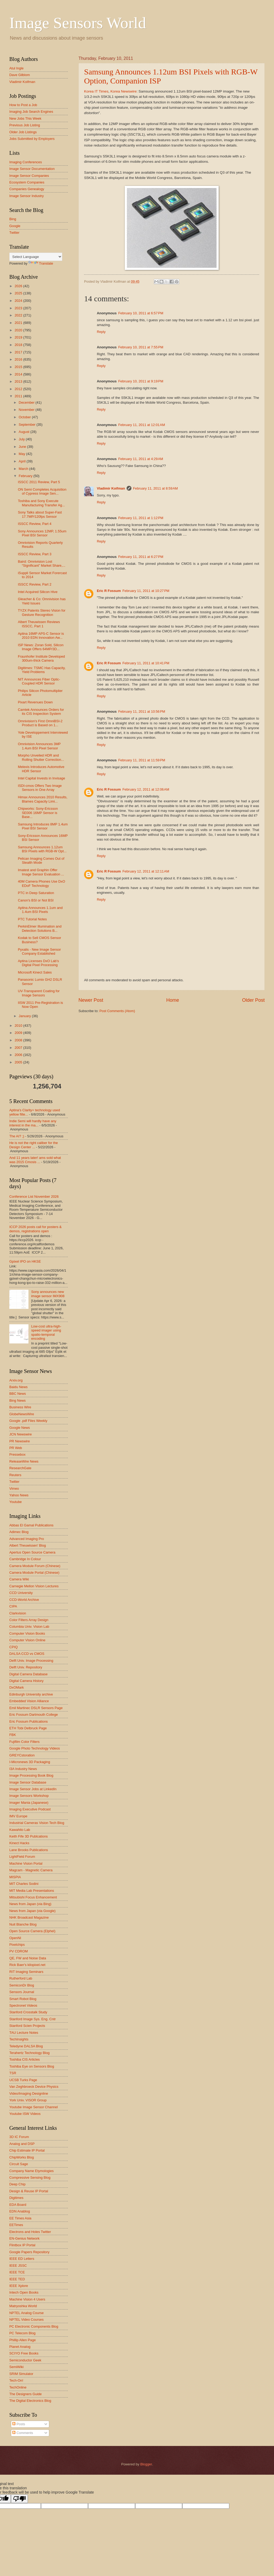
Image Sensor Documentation (32, 169)
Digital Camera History (26, 1681)
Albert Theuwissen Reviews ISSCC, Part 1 (39, 624)
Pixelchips (17, 1945)
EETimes (16, 2225)
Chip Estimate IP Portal (27, 2150)
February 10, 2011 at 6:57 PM (140, 313)
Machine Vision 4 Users (27, 2299)
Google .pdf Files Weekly (28, 1421)
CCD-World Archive (24, 1600)
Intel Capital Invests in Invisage (41, 778)
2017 (19, 352)
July (22, 439)
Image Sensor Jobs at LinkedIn (33, 1789)
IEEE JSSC (18, 2266)
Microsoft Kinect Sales (35, 972)
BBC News (17, 1394)
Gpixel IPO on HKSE (25, 1261)
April (22, 461)
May (22, 454)
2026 (19, 286)
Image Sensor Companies (29, 176)
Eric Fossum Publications (28, 1721)
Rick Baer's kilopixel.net (27, 1965)
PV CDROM (18, 1951)
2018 (19, 345)
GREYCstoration (22, 1755)
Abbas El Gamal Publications (31, 1525)
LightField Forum (22, 1857)
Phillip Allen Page (22, 2340)
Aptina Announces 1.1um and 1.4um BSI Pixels (40, 910)
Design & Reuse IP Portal (28, 2191)
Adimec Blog (18, 1532)
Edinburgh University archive (31, 1694)
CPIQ (13, 1647)
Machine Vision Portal (25, 1863)
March (24, 469)
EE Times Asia (20, 2218)
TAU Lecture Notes (23, 2033)
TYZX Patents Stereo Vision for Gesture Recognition (41, 612)
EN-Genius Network (24, 2238)
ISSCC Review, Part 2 (34, 584)
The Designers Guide (25, 2394)
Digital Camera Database (28, 1674)
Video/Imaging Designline (28, 2093)
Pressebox (17, 1454)
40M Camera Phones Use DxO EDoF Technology (41, 883)
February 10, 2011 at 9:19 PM (140, 381)
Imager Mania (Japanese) (28, 1803)
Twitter (14, 233)
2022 (19, 315)
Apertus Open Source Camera (32, 1552)
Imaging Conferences (25, 162)
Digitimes (16, 2198)
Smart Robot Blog (22, 1999)
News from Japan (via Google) (32, 1911)
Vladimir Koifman (111, 488)
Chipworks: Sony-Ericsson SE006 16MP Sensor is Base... (38, 813)
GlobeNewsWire (21, 1414)
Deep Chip (17, 2184)
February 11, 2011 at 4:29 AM (140, 459)
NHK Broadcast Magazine (29, 1917)
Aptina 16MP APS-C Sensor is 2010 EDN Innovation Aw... (41, 636)
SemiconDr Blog (21, 1985)
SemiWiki (16, 2367)
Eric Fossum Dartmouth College (33, 1715)
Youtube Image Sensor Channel (33, 2107)
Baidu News (18, 1387)
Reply (101, 332)
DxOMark (16, 1687)
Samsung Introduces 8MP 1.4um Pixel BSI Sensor (43, 826)
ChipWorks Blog (21, 2157)
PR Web (15, 1448)
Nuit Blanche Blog (22, 1924)
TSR (12, 2073)
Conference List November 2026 (34, 1197)
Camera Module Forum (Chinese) (34, 1566)
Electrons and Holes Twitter (30, 2232)
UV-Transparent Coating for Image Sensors (39, 993)
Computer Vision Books (27, 1633)
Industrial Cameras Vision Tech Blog (36, 1823)
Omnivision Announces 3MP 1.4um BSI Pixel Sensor (39, 746)
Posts (18, 2424)
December (27, 402)
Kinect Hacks (19, 1843)
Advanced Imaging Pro (26, 1539)
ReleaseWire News (23, 1461)
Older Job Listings (23, 132)
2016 (19, 359)
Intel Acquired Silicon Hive (37, 592)
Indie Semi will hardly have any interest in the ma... (32, 1123)
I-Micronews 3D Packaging (29, 1762)
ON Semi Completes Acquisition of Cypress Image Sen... (42, 491)
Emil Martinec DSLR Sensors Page (36, 1708)
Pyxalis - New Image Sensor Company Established (39, 951)
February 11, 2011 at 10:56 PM (141, 711)
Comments (22, 2433)
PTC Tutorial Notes (32, 919)
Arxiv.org (16, 1380)
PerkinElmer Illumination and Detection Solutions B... (39, 928)
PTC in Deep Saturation (36, 893)
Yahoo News (18, 1495)
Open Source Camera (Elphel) (32, 1931)
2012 (19, 389)
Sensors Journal (21, 1992)
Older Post (253, 1000)
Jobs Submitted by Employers (32, 139)
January (25, 1016)
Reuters (15, 1475)
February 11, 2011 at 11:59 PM (141, 760)
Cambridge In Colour (25, 1559)
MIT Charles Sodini (23, 1884)
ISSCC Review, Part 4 (34, 524)
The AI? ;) (16, 1136)
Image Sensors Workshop (29, 1796)
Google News (19, 1428)
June (23, 447)
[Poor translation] (19, 2498)
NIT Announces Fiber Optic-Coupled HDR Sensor (39, 681)
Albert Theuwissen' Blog (27, 1545)
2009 (19, 1033)
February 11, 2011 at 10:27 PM (145, 591)
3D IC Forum (19, 2137)
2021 (19, 323)
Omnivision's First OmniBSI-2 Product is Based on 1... (40, 723)
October (25, 417)
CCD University (21, 1593)
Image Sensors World (77, 23)
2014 (19, 374)
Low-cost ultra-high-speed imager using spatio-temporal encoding (46, 1332)
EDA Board (17, 2205)
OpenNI (15, 1938)
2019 (19, 337)
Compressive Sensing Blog (30, 2178)
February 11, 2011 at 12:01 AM (141, 425)
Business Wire (20, 1407)
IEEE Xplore (18, 2286)
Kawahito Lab (19, 1830)
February (26, 476)
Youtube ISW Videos (24, 2114)
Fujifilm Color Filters (24, 1742)
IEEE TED (17, 2279)
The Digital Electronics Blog (30, 2401)
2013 (19, 381)
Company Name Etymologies (31, 2171)
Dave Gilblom (19, 75)
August (24, 432)
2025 (19, 293)
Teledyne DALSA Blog (26, 2046)
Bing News (17, 1400)
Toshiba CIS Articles (24, 2059)
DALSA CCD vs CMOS (26, 1654)
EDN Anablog (19, 2211)
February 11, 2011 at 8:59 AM (155, 488)
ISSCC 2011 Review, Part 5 (39, 482)
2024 (19, 301)
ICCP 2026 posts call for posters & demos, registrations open (35, 1229)
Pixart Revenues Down (35, 702)
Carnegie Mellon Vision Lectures (34, 1586)
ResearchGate (20, 1468)
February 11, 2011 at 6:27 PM (140, 557)
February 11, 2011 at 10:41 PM (145, 663)
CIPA (13, 1606)
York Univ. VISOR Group (28, 2100)
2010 (19, 1026)
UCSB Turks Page (23, 2080)
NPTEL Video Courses (26, 2320)
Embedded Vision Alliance (29, 1701)
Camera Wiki (19, 1579)
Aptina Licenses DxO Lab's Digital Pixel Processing (38, 963)
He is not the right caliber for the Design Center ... (33, 1145)
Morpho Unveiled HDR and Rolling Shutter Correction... (41, 757)
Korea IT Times (96, 91)
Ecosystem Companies (26, 182)
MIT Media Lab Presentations (31, 1891)
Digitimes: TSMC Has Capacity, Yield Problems (41, 670)
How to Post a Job (23, 105)
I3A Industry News (23, 1769)
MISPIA (15, 1877)
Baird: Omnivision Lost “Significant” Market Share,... (41, 563)
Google (14, 226)
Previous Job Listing (24, 125)
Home (172, 1000)
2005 (19, 1062)
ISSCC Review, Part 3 (34, 554)
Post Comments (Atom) (117, 1011)
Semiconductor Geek (25, 2360)
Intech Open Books (24, 2292)
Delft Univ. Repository (25, 1667)
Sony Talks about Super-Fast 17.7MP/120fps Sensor (40, 514)
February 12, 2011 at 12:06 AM (145, 789)
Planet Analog (19, 2347)
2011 (19, 396)
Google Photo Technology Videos (34, 1748)
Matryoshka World (23, 2306)
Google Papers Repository (29, 2252)
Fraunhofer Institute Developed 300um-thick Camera (41, 658)
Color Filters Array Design (28, 1620)
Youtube (15, 1502)
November (27, 410)
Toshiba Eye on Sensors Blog (31, 2066)
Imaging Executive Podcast (30, 1809)
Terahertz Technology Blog (29, 2053)
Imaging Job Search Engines (31, 112)
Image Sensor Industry (26, 196)
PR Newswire (19, 1441)
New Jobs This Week (25, 118)
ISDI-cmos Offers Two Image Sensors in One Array (40, 788)
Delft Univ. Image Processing (31, 1661)
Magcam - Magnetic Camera (30, 1870)
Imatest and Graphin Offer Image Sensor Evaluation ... (41, 872)
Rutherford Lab (20, 1978)
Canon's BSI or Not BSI (35, 900)
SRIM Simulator (21, 2374)
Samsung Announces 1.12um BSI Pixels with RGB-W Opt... (42, 849)
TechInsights (18, 2039)
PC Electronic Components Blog (33, 2326)
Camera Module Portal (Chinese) (34, 1573)
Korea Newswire (123, 91)
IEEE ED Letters (21, 2259)
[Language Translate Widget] (35, 257)
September (27, 425)
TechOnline (17, 2387)
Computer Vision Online (27, 1640)
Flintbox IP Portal (22, 2245)
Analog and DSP (22, 2144)
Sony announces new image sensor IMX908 (47, 1294)
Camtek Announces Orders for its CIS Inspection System (41, 712)
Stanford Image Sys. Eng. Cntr (32, 2019)
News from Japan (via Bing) (30, 1904)
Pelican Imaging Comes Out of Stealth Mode (41, 861)
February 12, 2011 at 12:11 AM (145, 871)
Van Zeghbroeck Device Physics (33, 2087)
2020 (19, 330)
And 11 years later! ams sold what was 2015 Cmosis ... (35, 1160)
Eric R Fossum (109, 591)
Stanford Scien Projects (27, 2026)
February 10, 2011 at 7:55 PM (140, 347)
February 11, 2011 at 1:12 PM (140, 518)
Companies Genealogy (26, 189)
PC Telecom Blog (22, 2333)
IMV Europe (18, 1816)
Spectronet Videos (23, 2005)
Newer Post (90, 1000)
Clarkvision (17, 1613)
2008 (19, 1040)
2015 (19, 367)
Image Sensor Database (27, 1782)
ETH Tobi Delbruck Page (28, 1728)
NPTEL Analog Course (26, 2313)
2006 (19, 1055)
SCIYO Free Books (23, 2353)
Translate (40, 263)
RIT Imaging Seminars (26, 1972)
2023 (19, 308)
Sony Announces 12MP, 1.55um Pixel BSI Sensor (42, 533)
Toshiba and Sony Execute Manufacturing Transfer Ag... (41, 503)
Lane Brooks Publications (28, 1850)
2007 (19, 1048)
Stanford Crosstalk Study (28, 2012)
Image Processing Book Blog (31, 1775)
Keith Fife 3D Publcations (28, 1836)
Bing (12, 219)
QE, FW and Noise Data (27, 1958)
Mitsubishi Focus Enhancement (33, 1897)
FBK (12, 1735)
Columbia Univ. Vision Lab (29, 1627)
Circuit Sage (18, 2164)
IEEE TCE (17, 2272)
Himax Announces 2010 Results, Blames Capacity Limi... (42, 799)
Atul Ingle (16, 68)
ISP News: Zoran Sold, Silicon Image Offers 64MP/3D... (41, 647)
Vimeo (14, 1489)
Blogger (146, 2464)
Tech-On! (16, 2380)
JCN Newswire (20, 1434)
